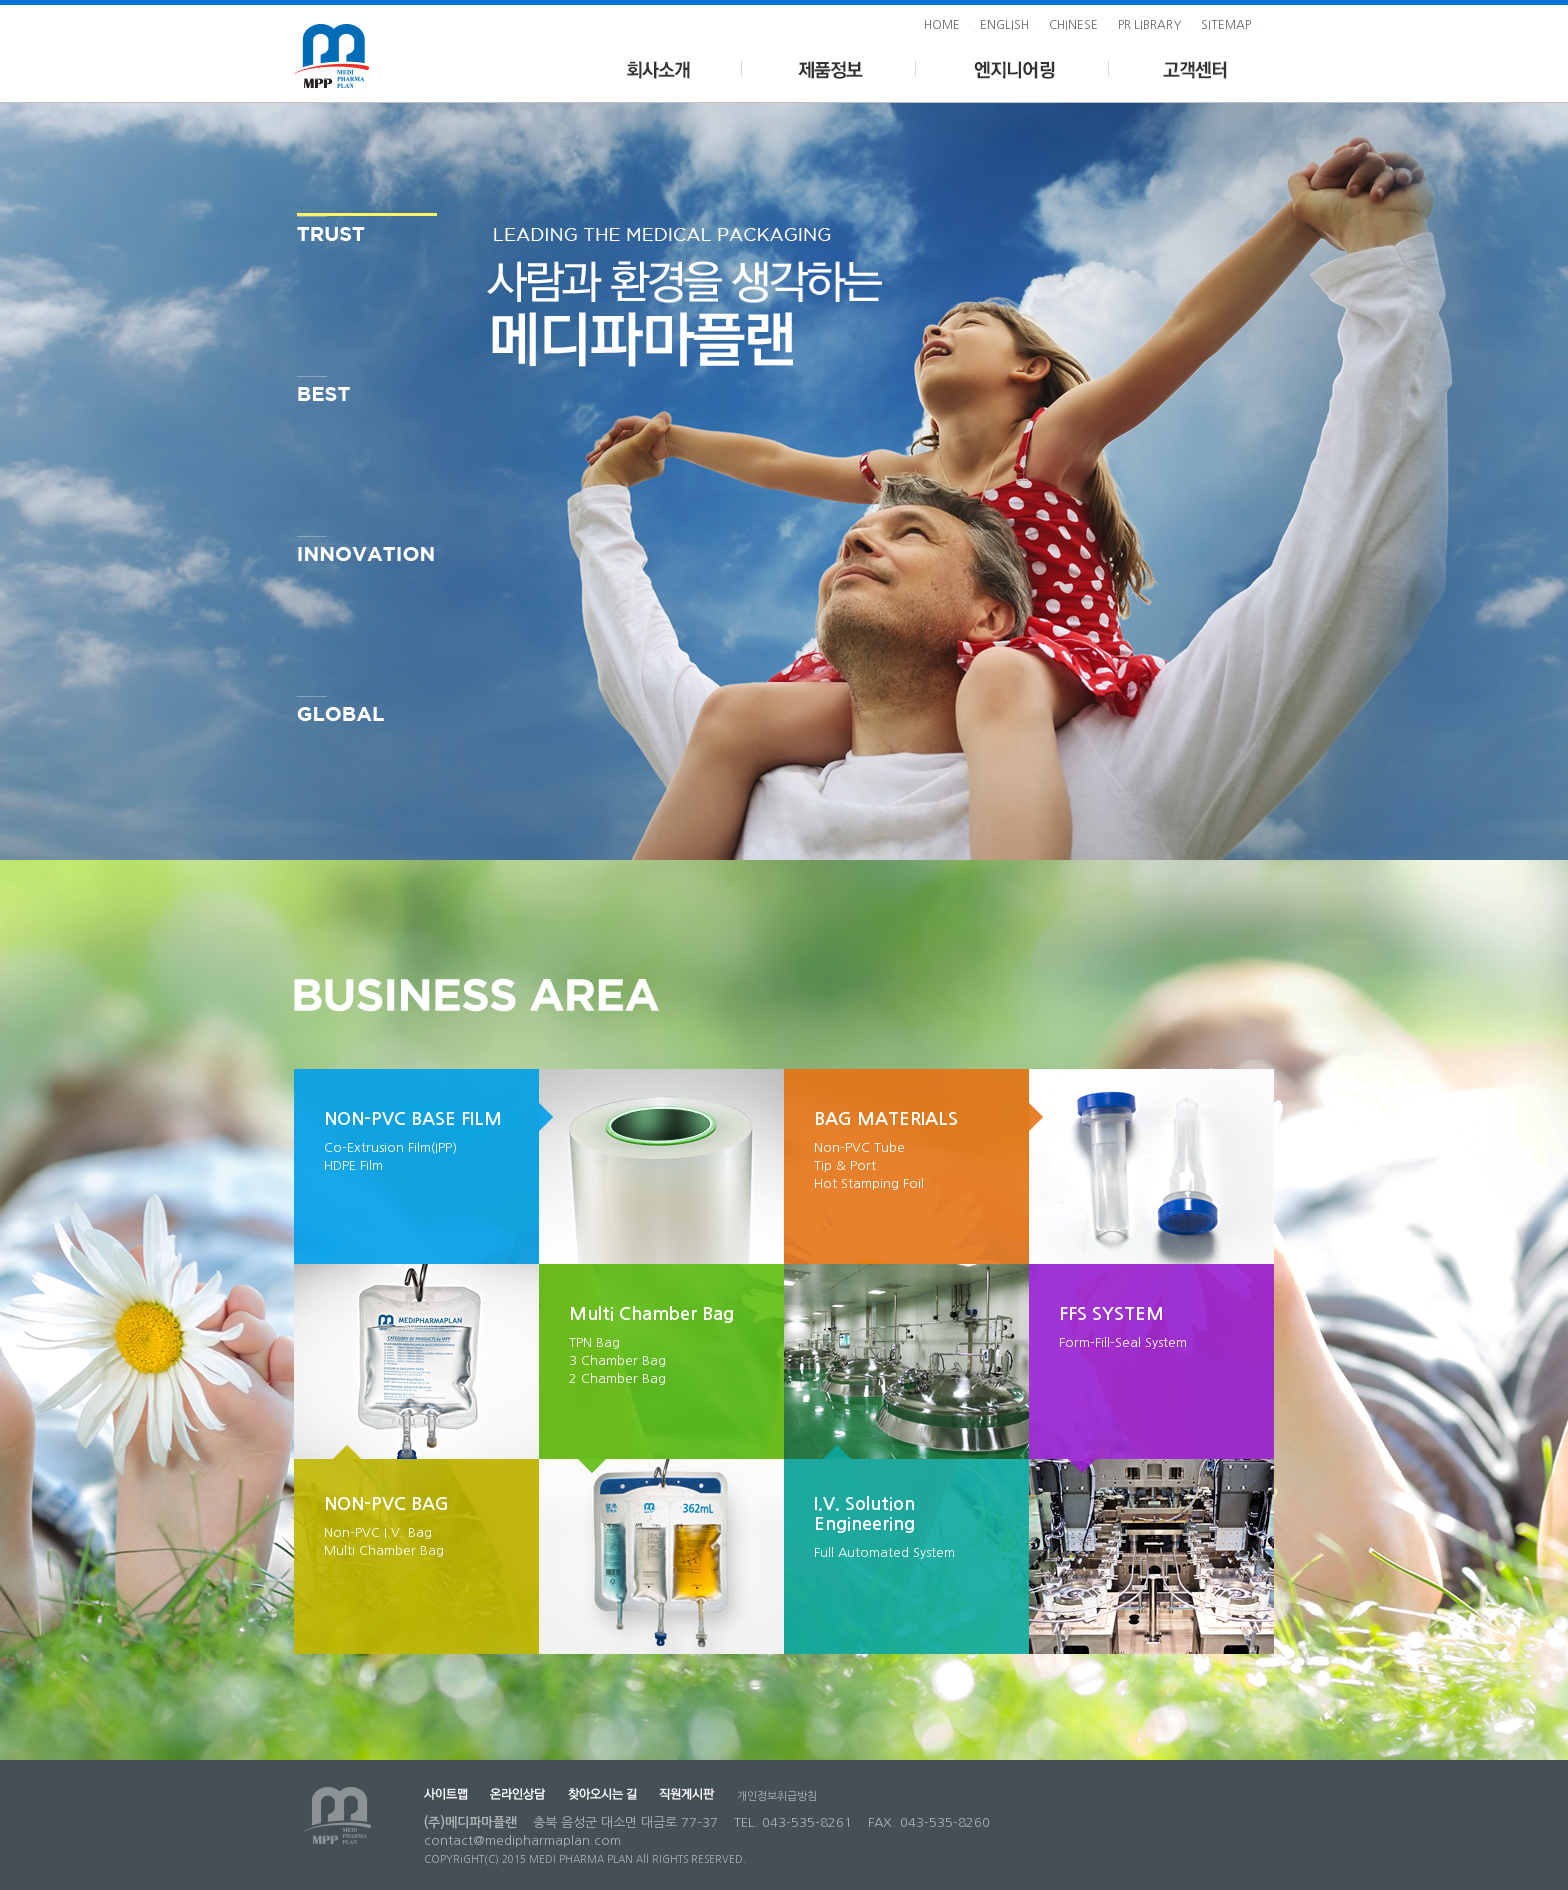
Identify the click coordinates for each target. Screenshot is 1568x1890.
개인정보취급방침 (777, 1796)
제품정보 (829, 67)
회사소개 (658, 67)
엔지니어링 (1013, 67)
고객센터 (1191, 67)
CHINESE (1073, 25)
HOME (942, 25)
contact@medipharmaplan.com (522, 1840)
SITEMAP (1226, 25)
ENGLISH (1004, 25)
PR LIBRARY (1149, 25)
